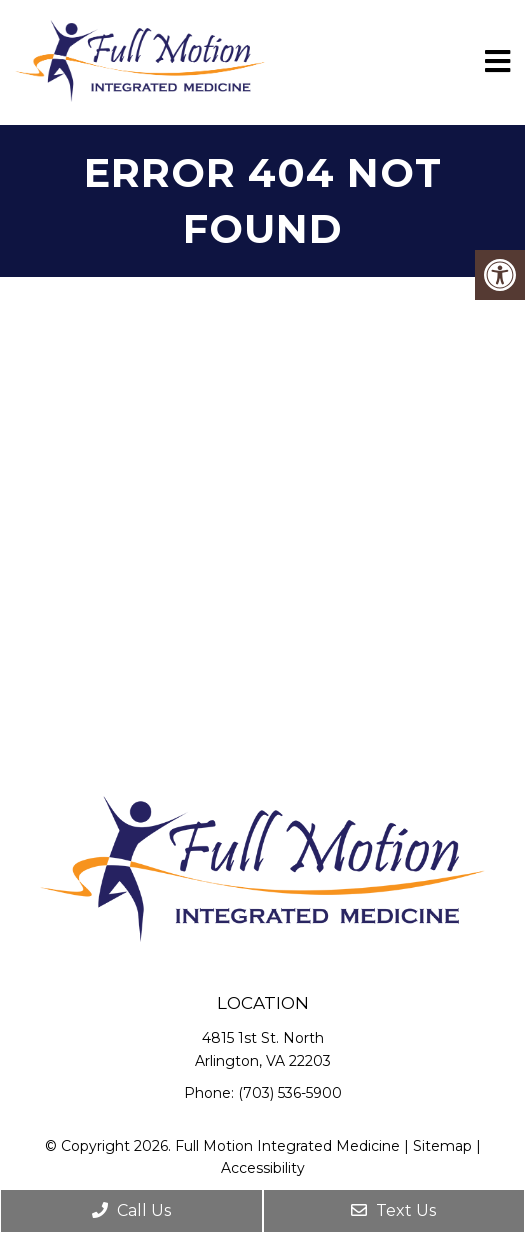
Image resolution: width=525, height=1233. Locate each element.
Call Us (131, 1210)
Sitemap (442, 1146)
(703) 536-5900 (290, 1093)
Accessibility (263, 1168)
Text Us (393, 1210)
